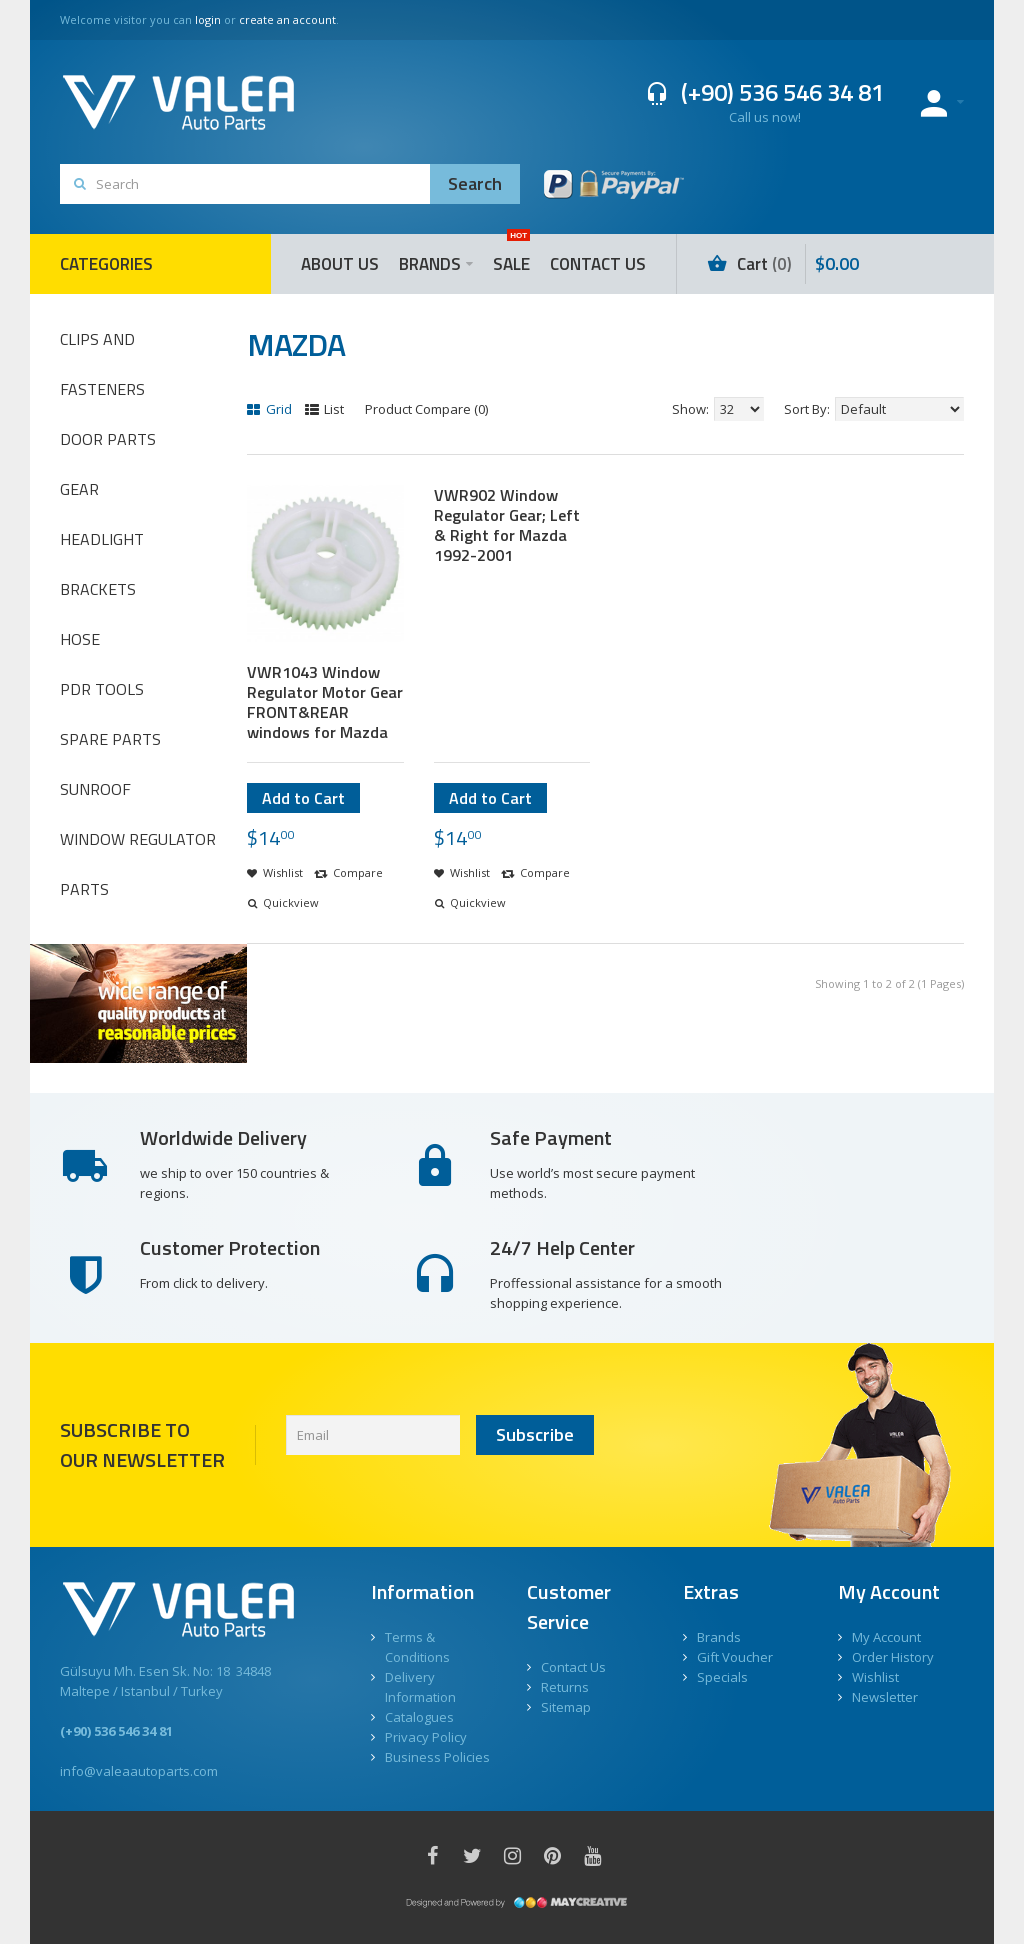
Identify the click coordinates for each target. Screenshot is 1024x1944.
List (325, 409)
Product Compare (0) (426, 409)
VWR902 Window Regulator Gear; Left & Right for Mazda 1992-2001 (507, 525)
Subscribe (535, 1434)
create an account (287, 19)
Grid (269, 409)
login (208, 19)
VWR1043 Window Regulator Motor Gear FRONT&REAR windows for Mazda (325, 702)
